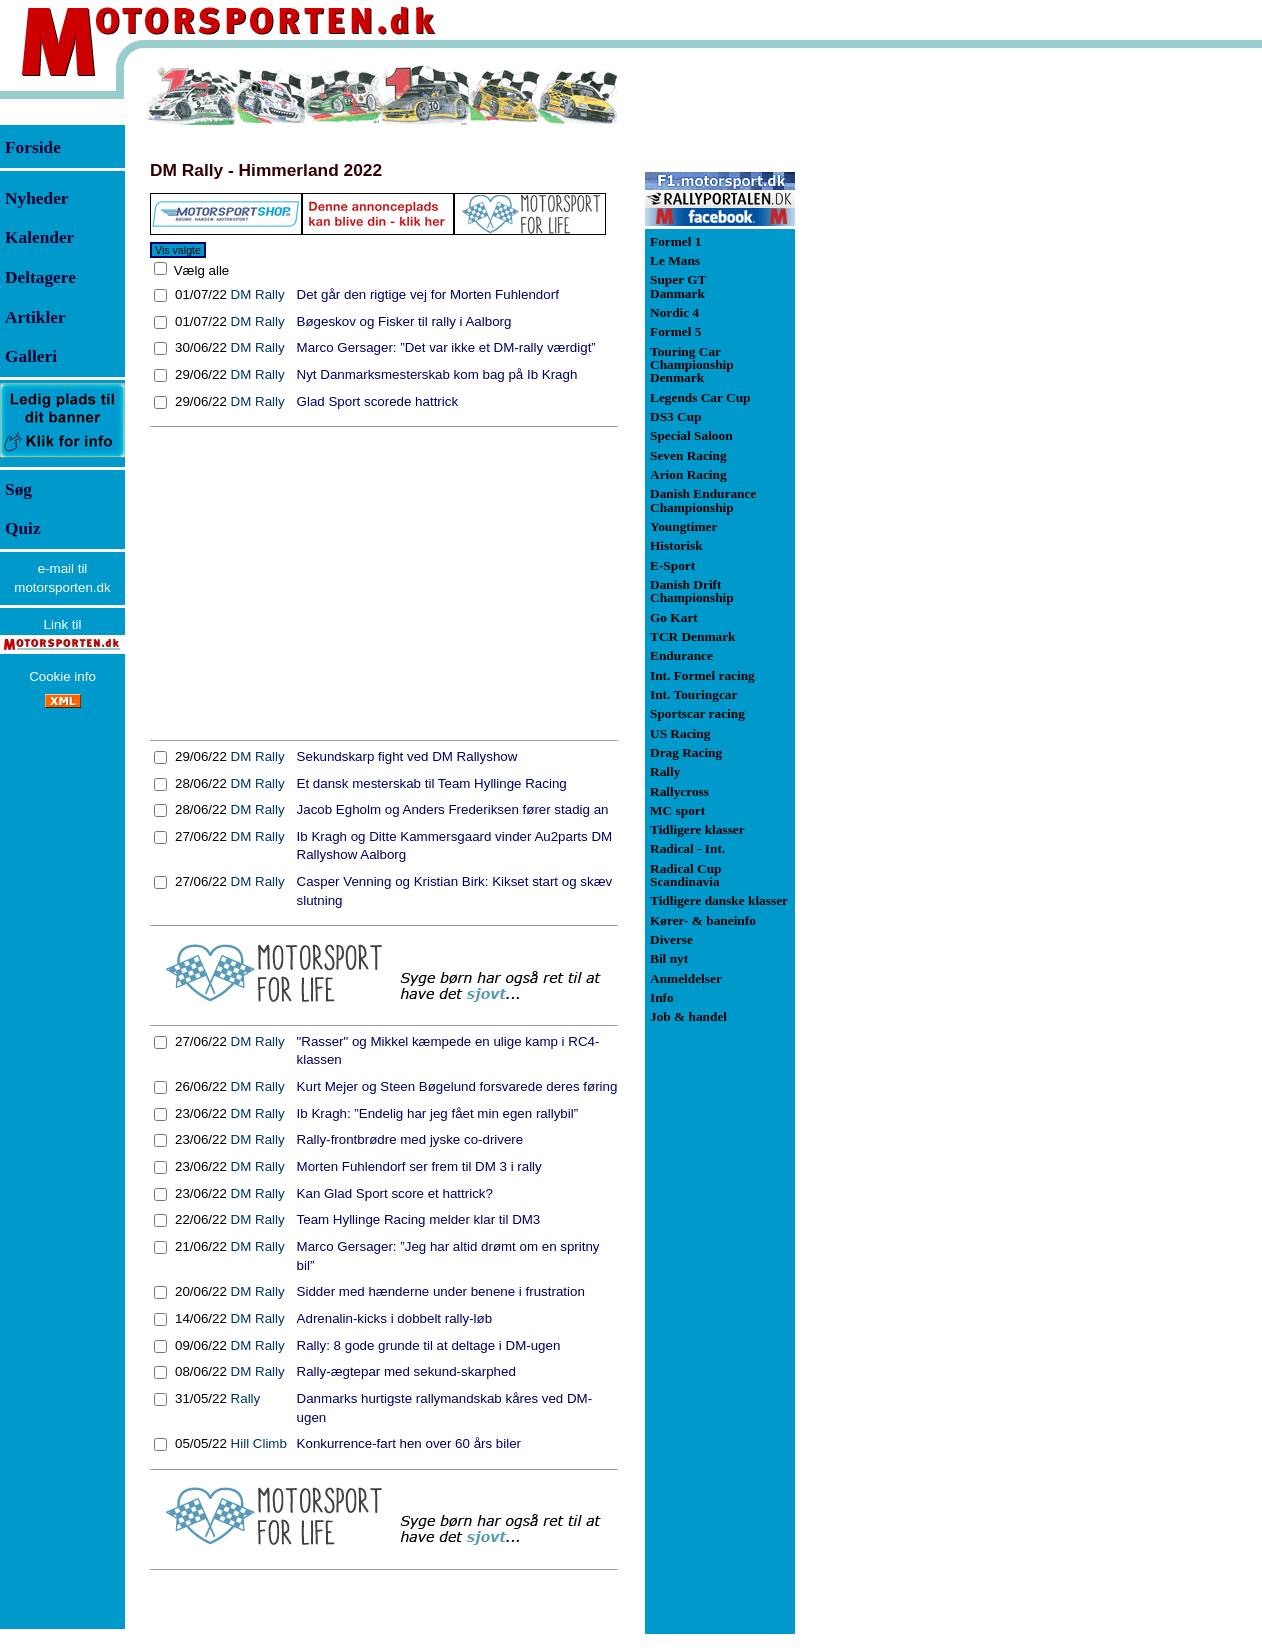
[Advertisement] (384, 584)
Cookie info (62, 676)
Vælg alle (199, 270)
